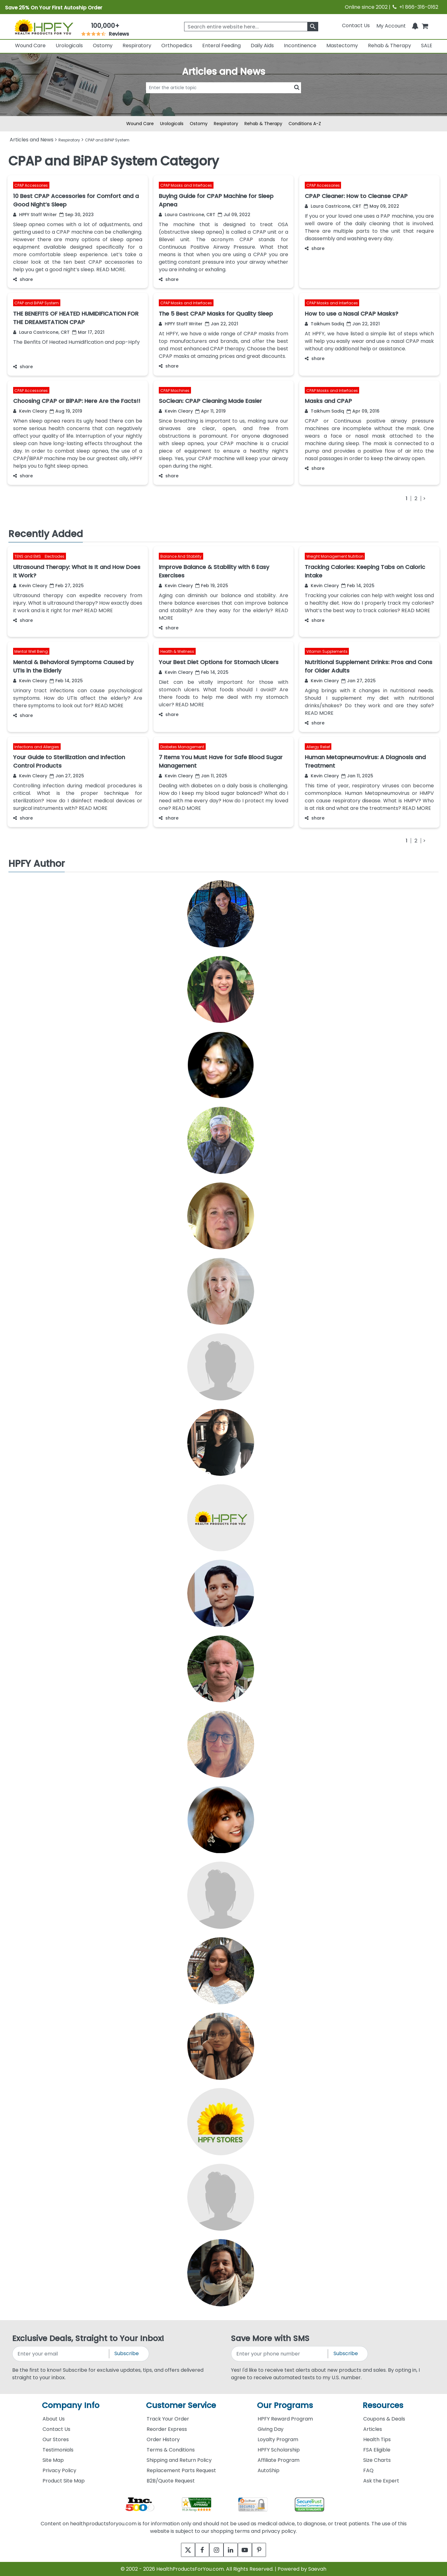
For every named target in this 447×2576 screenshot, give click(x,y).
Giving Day (271, 2429)
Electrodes (54, 556)
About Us (54, 2418)
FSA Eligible (376, 2449)
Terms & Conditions (171, 2449)
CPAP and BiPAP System (36, 303)
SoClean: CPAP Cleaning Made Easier (210, 401)
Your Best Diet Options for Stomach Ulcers (219, 662)
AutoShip (268, 2470)
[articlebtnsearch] (223, 97)
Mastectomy (342, 45)
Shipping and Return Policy (179, 2460)
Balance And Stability (181, 556)
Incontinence (300, 45)
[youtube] (249, 2550)
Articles (372, 2429)
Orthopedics (176, 45)
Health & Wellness (177, 651)
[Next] (424, 498)
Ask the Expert (381, 2480)
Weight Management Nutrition (335, 556)
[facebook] (198, 2550)
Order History (163, 2439)
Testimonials (58, 2449)
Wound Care (30, 45)
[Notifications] (415, 25)
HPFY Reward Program (285, 2418)
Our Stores (56, 2439)
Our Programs (285, 2405)
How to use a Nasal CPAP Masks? (351, 314)
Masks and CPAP (328, 401)
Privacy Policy (59, 2470)
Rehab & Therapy (389, 45)
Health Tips (377, 2439)
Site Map (53, 2460)
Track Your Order (168, 2418)
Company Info (70, 2405)
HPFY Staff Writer (35, 214)
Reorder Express (167, 2429)
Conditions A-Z (305, 123)
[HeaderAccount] (391, 25)
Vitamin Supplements (327, 651)
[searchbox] (251, 26)
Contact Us (356, 25)
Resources (383, 2405)
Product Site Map (64, 2480)
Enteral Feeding (221, 45)
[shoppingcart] (425, 25)
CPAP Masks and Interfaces (186, 185)
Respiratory (137, 45)
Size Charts (377, 2460)
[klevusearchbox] (312, 26)
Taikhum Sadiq (324, 324)
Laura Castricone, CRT (187, 214)
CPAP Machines (174, 390)
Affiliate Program (278, 2460)
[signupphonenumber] (280, 2353)
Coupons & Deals (384, 2418)
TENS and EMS (28, 556)
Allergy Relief (318, 746)
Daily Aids (262, 45)
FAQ (368, 2470)
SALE (426, 45)
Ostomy (103, 45)
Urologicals (69, 45)
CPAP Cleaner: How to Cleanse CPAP (356, 196)
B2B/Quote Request (171, 2480)
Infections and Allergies (36, 746)
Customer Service (181, 2405)
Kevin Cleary (30, 411)
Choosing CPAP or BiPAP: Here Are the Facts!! (76, 401)
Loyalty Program (278, 2439)
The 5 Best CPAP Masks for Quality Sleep (216, 314)
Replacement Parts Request (181, 2470)
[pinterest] (266, 2550)
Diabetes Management (182, 746)
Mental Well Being (31, 651)
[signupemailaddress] (61, 2353)
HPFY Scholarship (279, 2449)
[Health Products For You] (43, 26)
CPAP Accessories (31, 185)
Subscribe (126, 2353)
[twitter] (180, 2550)
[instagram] (215, 2550)
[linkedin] (232, 2550)
